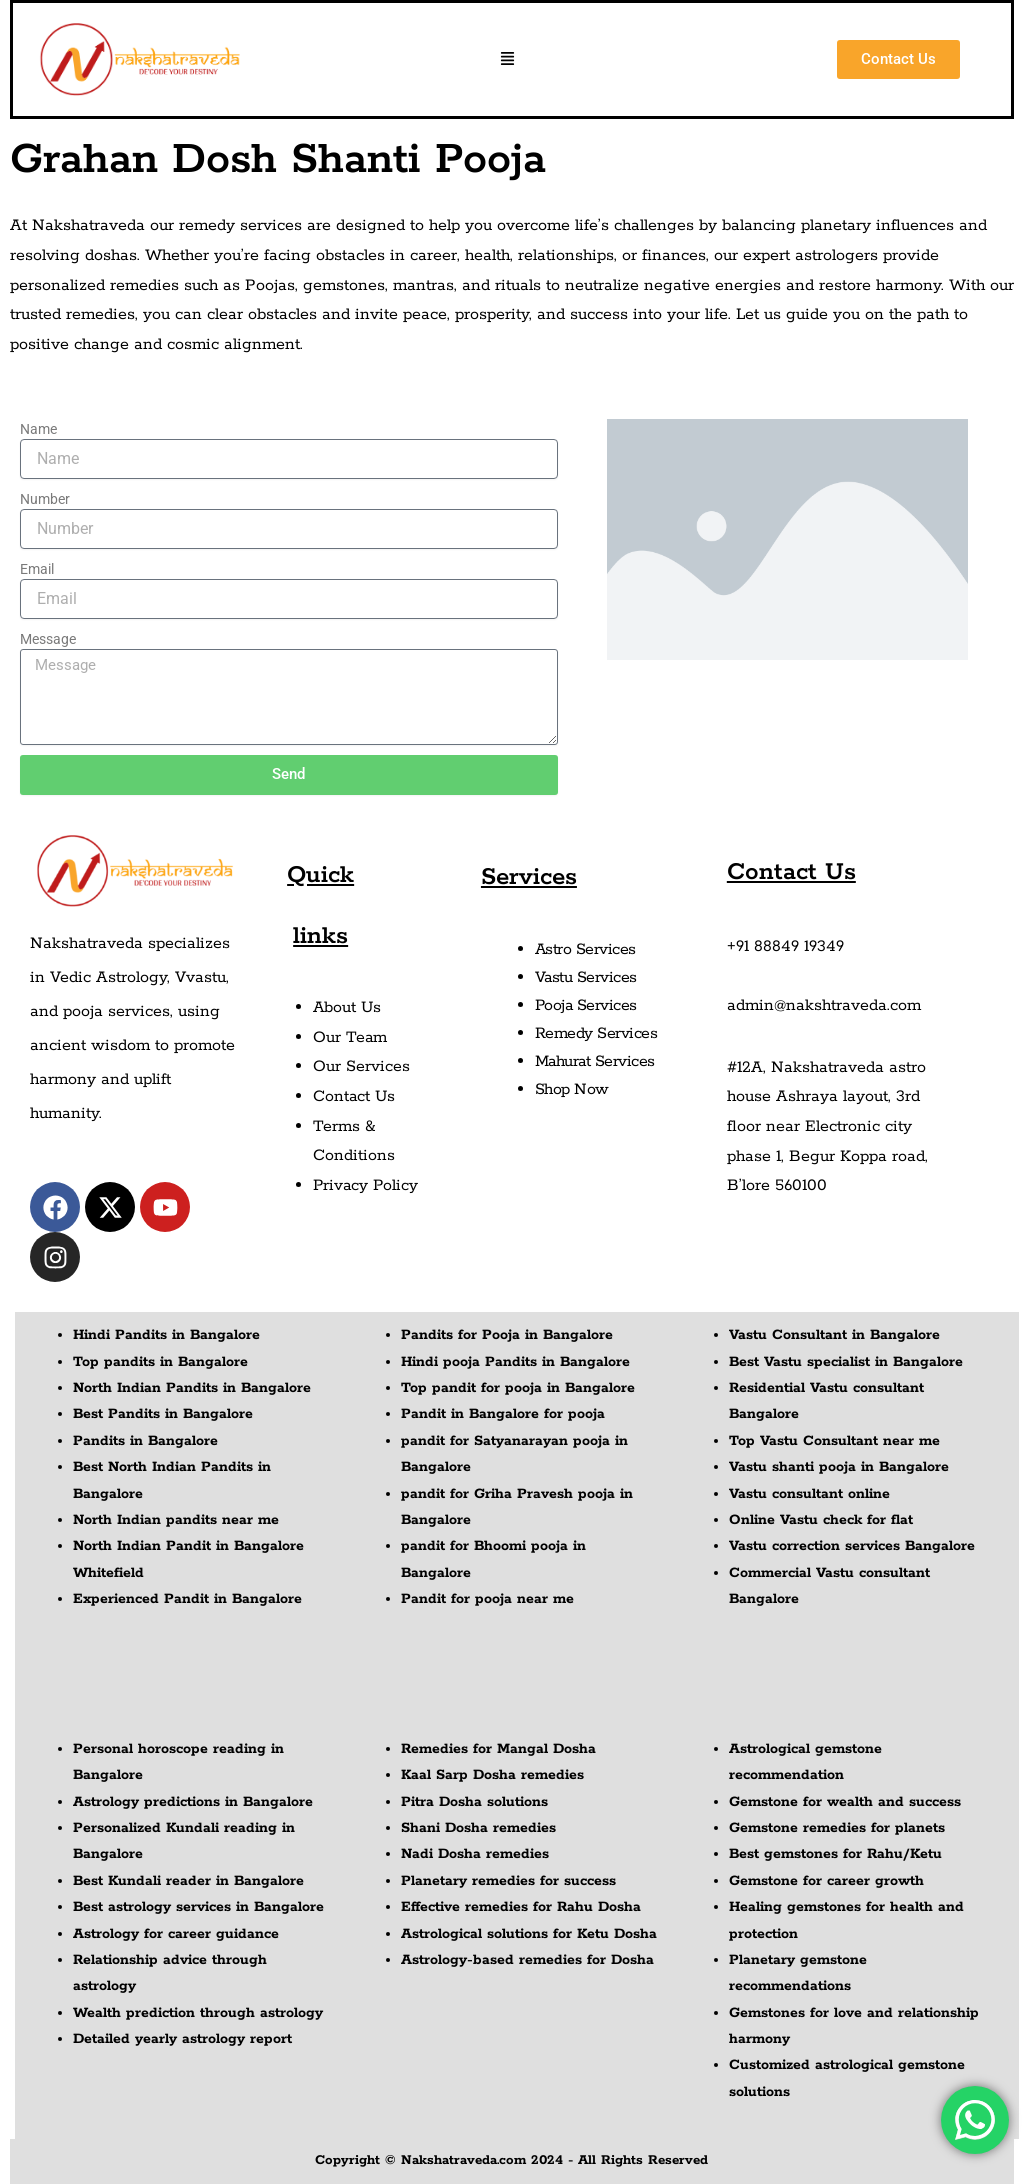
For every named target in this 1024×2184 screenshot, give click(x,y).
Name (38, 429)
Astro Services (586, 949)
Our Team (350, 1037)
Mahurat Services (596, 1061)
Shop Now (572, 1089)
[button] (508, 60)
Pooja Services (587, 1005)
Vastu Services (586, 977)
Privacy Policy (367, 1185)
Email (37, 569)
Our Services (361, 1066)
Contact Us (355, 1096)
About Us (348, 1007)
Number (45, 499)
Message (48, 639)
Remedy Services (596, 1033)
